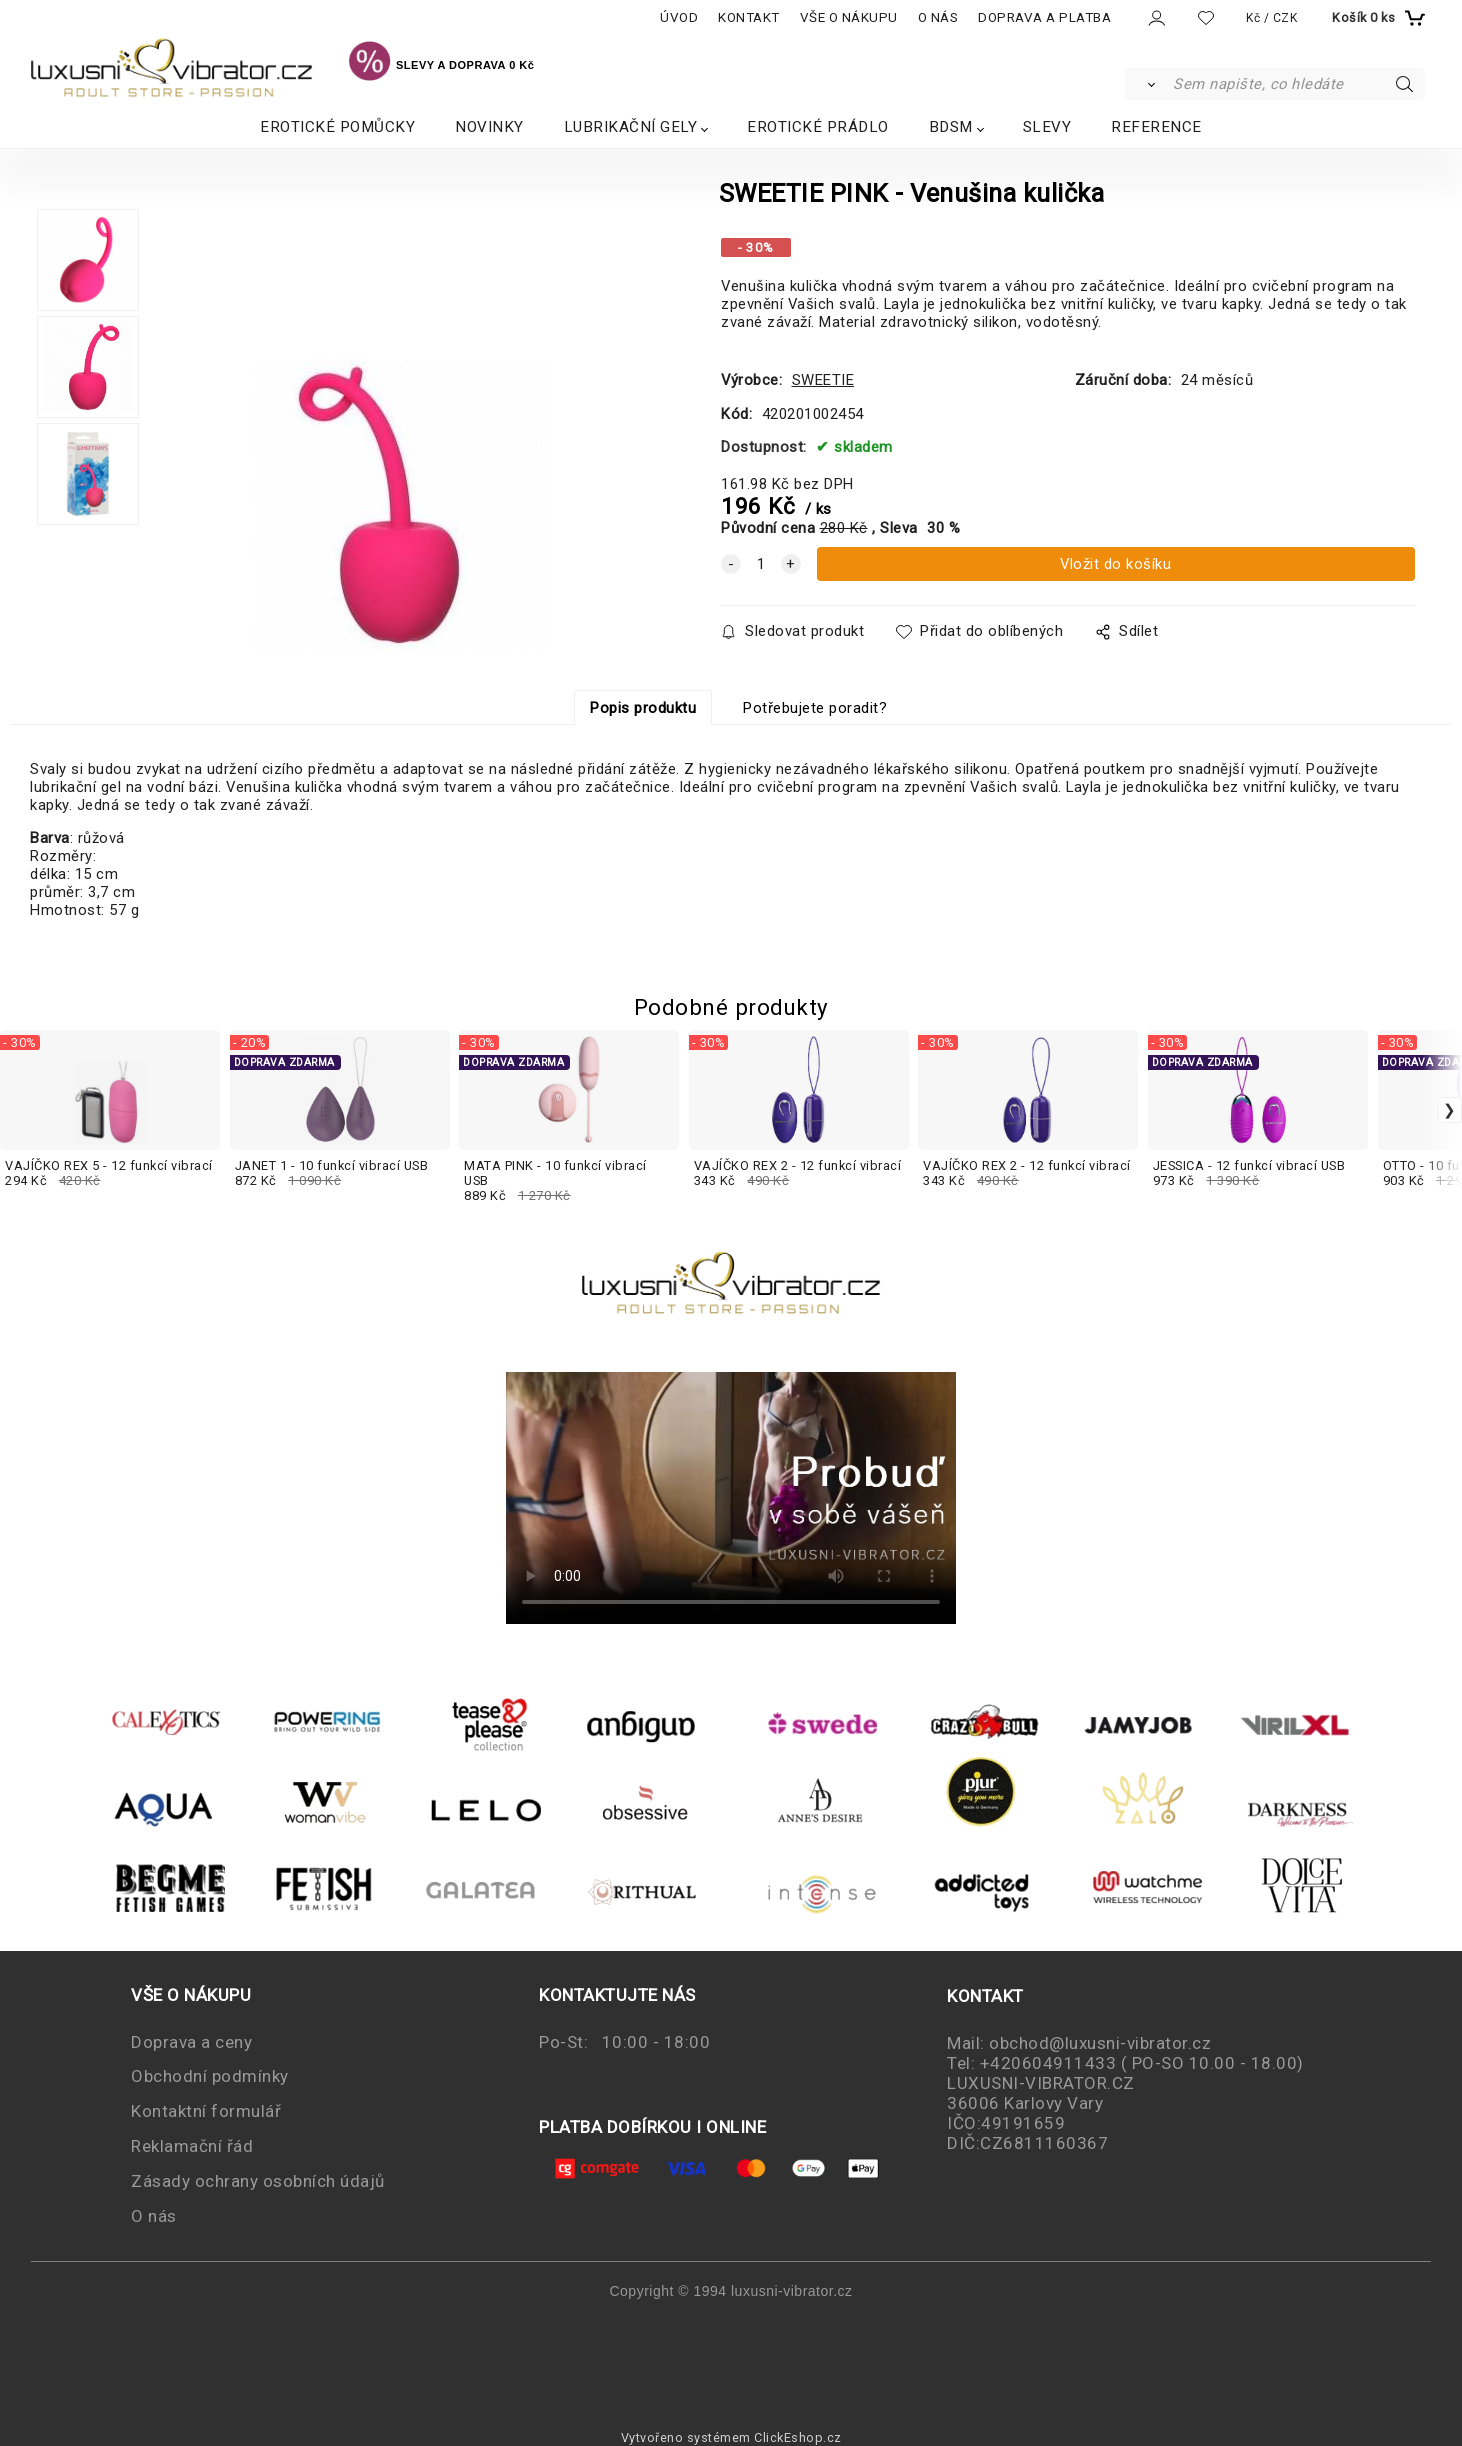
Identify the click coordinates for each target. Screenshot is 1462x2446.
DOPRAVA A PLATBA (1044, 17)
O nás (154, 2216)
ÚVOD (679, 17)
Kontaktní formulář (206, 2111)
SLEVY (1047, 127)
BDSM (951, 127)
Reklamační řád (192, 2146)
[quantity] (761, 564)
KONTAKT (749, 17)
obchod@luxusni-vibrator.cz (1100, 2043)
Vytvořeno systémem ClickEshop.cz (731, 2437)
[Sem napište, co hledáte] (1297, 84)
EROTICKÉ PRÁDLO (818, 127)
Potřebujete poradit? (815, 708)
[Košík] (1376, 18)
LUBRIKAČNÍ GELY (631, 127)
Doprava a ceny (191, 2042)
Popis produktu (643, 708)
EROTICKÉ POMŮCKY (337, 127)
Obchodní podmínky (210, 2076)
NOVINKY (489, 127)
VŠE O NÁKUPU (849, 17)
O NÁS (938, 17)
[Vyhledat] (1147, 84)
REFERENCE (1156, 127)
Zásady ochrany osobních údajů (258, 2181)
